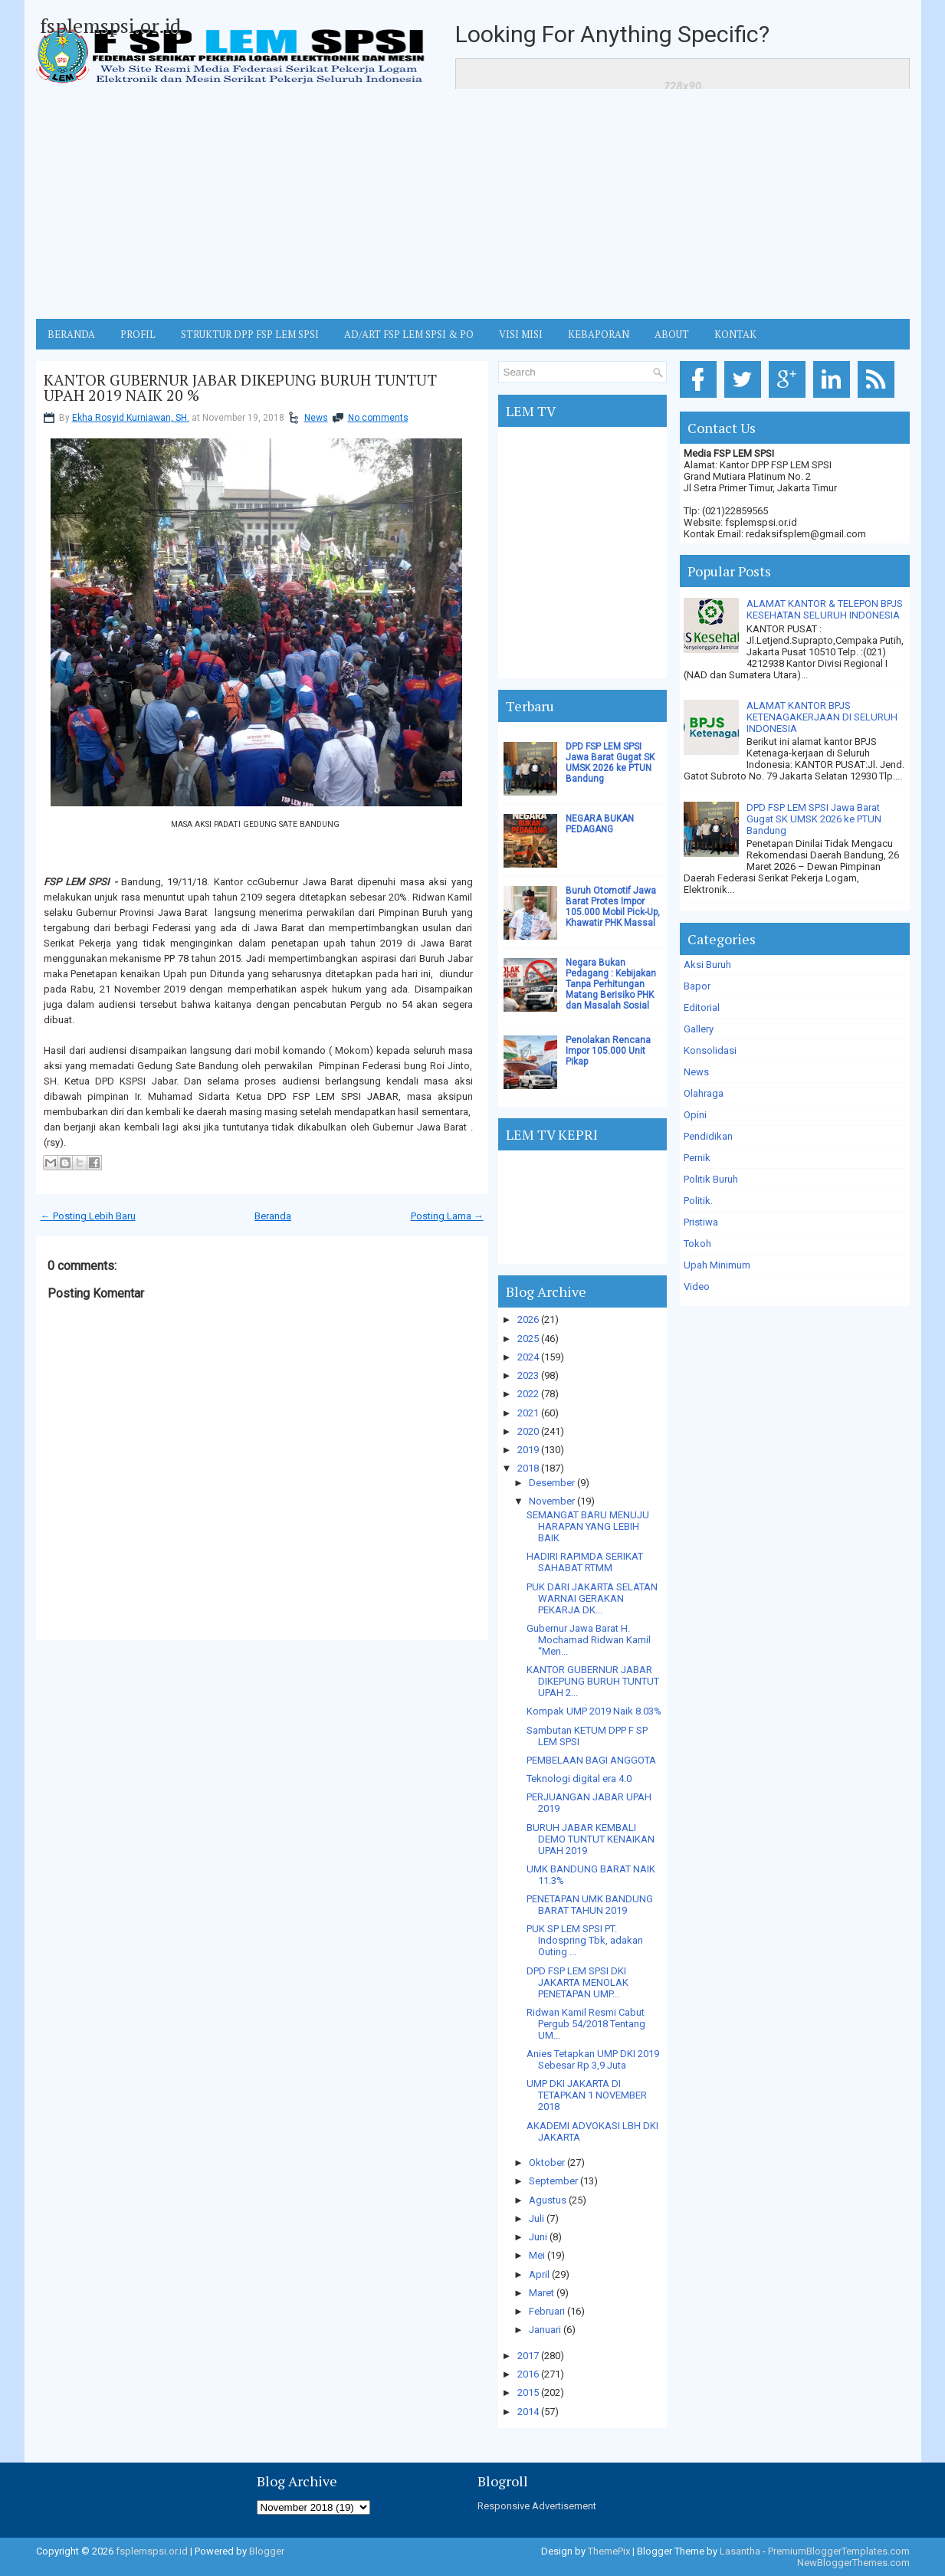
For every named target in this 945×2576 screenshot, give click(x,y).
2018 (528, 1468)
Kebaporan (598, 334)
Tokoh (697, 1243)
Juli (536, 2218)
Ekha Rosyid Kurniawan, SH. (130, 417)
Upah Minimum (717, 1265)
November (552, 1501)
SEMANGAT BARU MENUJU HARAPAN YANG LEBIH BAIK (588, 1526)
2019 (528, 1449)
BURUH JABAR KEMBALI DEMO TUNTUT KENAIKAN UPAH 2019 (591, 1839)
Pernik (697, 1157)
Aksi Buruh (707, 964)
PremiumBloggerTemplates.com (839, 2551)
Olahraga (704, 1093)
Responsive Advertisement (536, 2506)
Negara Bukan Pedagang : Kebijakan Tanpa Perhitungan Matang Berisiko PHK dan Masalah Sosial (611, 984)
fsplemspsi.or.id (110, 25)
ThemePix (609, 2551)
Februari (547, 2311)
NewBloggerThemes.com (853, 2562)
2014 (528, 2411)
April (539, 2274)
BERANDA (71, 334)
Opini (695, 1115)
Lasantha (740, 2551)
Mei (537, 2255)
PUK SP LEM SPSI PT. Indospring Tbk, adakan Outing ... (585, 1940)
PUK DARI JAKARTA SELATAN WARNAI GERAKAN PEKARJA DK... (592, 1598)
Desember (552, 1482)
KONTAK (735, 334)
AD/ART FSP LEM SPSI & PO (409, 334)
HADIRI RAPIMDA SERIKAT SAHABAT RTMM (585, 1562)
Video (697, 1286)
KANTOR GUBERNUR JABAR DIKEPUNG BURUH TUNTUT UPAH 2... (593, 1681)
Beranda (272, 1216)
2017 (528, 2355)
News (316, 417)
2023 (528, 1375)
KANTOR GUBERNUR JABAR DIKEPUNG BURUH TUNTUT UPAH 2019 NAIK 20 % (240, 387)
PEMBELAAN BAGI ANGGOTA (591, 1760)
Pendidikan (708, 1136)
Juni (538, 2237)
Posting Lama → (447, 1216)
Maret (541, 2293)
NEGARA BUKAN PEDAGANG (600, 824)
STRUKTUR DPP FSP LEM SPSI (250, 334)
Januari (545, 2329)
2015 (528, 2392)
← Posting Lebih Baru (88, 1216)
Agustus (547, 2200)
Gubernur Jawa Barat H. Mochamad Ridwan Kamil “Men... (589, 1640)
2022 (528, 1394)
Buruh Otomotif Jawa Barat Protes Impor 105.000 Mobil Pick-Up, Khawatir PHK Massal (613, 906)
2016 (528, 2374)
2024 (528, 1357)
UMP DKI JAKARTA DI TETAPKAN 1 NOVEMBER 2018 (587, 2095)
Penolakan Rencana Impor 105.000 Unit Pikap (608, 1051)
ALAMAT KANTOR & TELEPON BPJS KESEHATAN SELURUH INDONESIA (824, 609)
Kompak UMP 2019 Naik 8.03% (594, 1711)
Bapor (697, 986)
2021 (528, 1413)
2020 (528, 1431)
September (553, 2181)
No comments (378, 417)
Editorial (702, 1007)
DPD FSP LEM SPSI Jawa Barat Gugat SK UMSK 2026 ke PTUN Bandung (610, 762)
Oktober (547, 2162)
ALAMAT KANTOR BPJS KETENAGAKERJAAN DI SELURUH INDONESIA (821, 717)
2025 (528, 1338)
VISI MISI (521, 334)
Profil (138, 334)
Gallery (699, 1029)
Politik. (698, 1200)
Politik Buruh (711, 1179)
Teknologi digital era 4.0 (579, 1778)
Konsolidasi (710, 1050)
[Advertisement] (473, 204)
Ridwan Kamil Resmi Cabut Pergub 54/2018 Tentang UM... (586, 2024)
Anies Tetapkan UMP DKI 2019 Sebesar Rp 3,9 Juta (593, 2059)
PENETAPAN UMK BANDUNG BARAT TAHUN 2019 (590, 1904)
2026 (528, 1319)
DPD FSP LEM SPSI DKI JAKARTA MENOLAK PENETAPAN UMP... (577, 1982)
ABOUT (672, 334)
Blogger (266, 2551)
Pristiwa (701, 1222)
